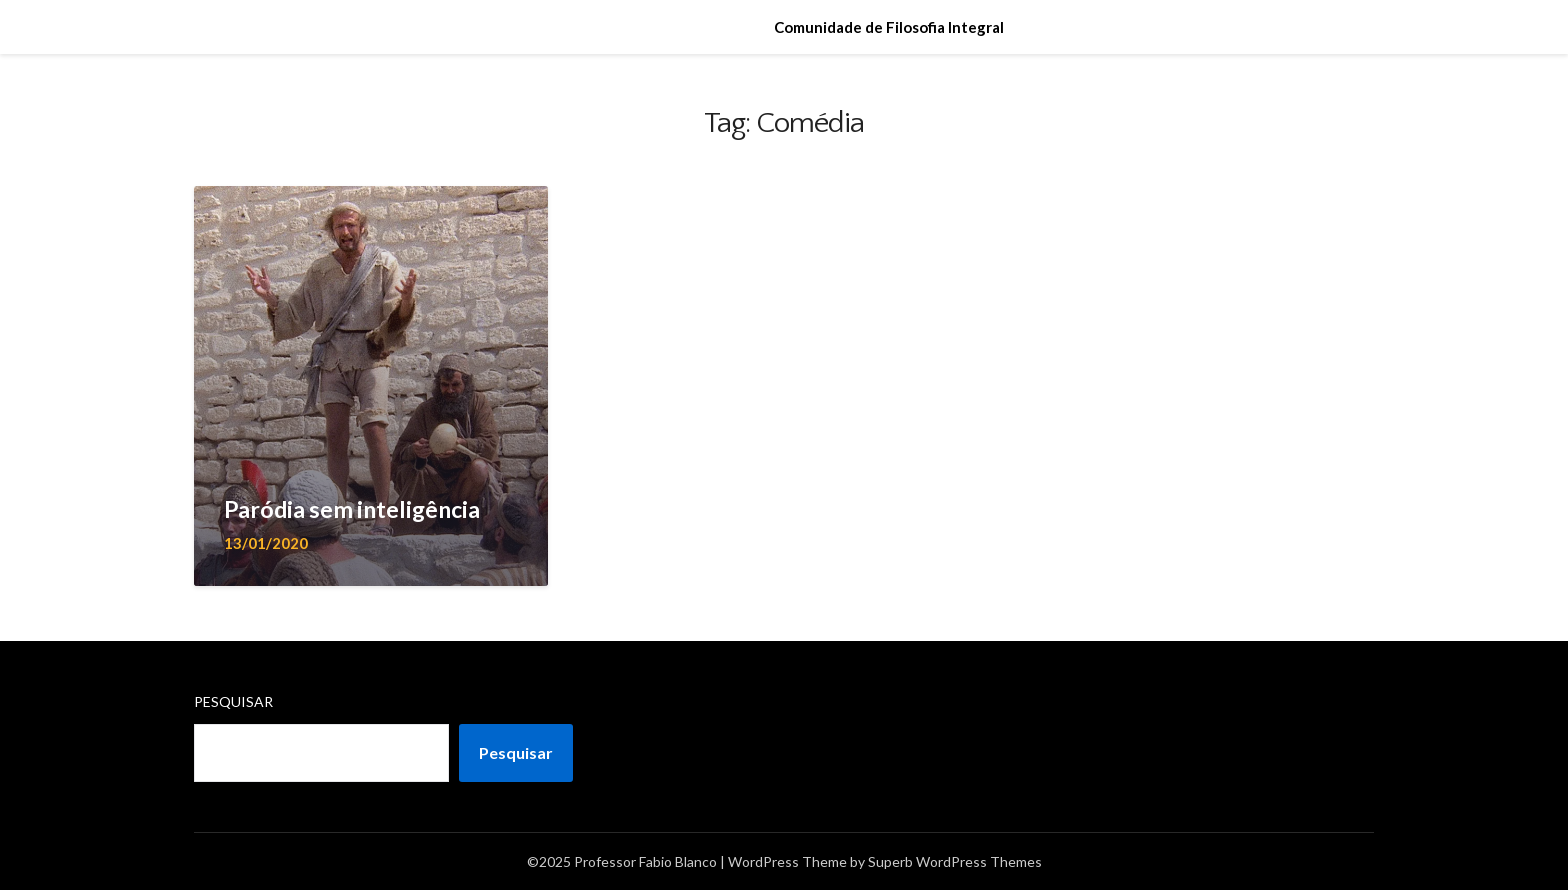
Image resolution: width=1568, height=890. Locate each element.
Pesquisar (233, 701)
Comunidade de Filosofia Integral (889, 27)
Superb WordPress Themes (955, 861)
